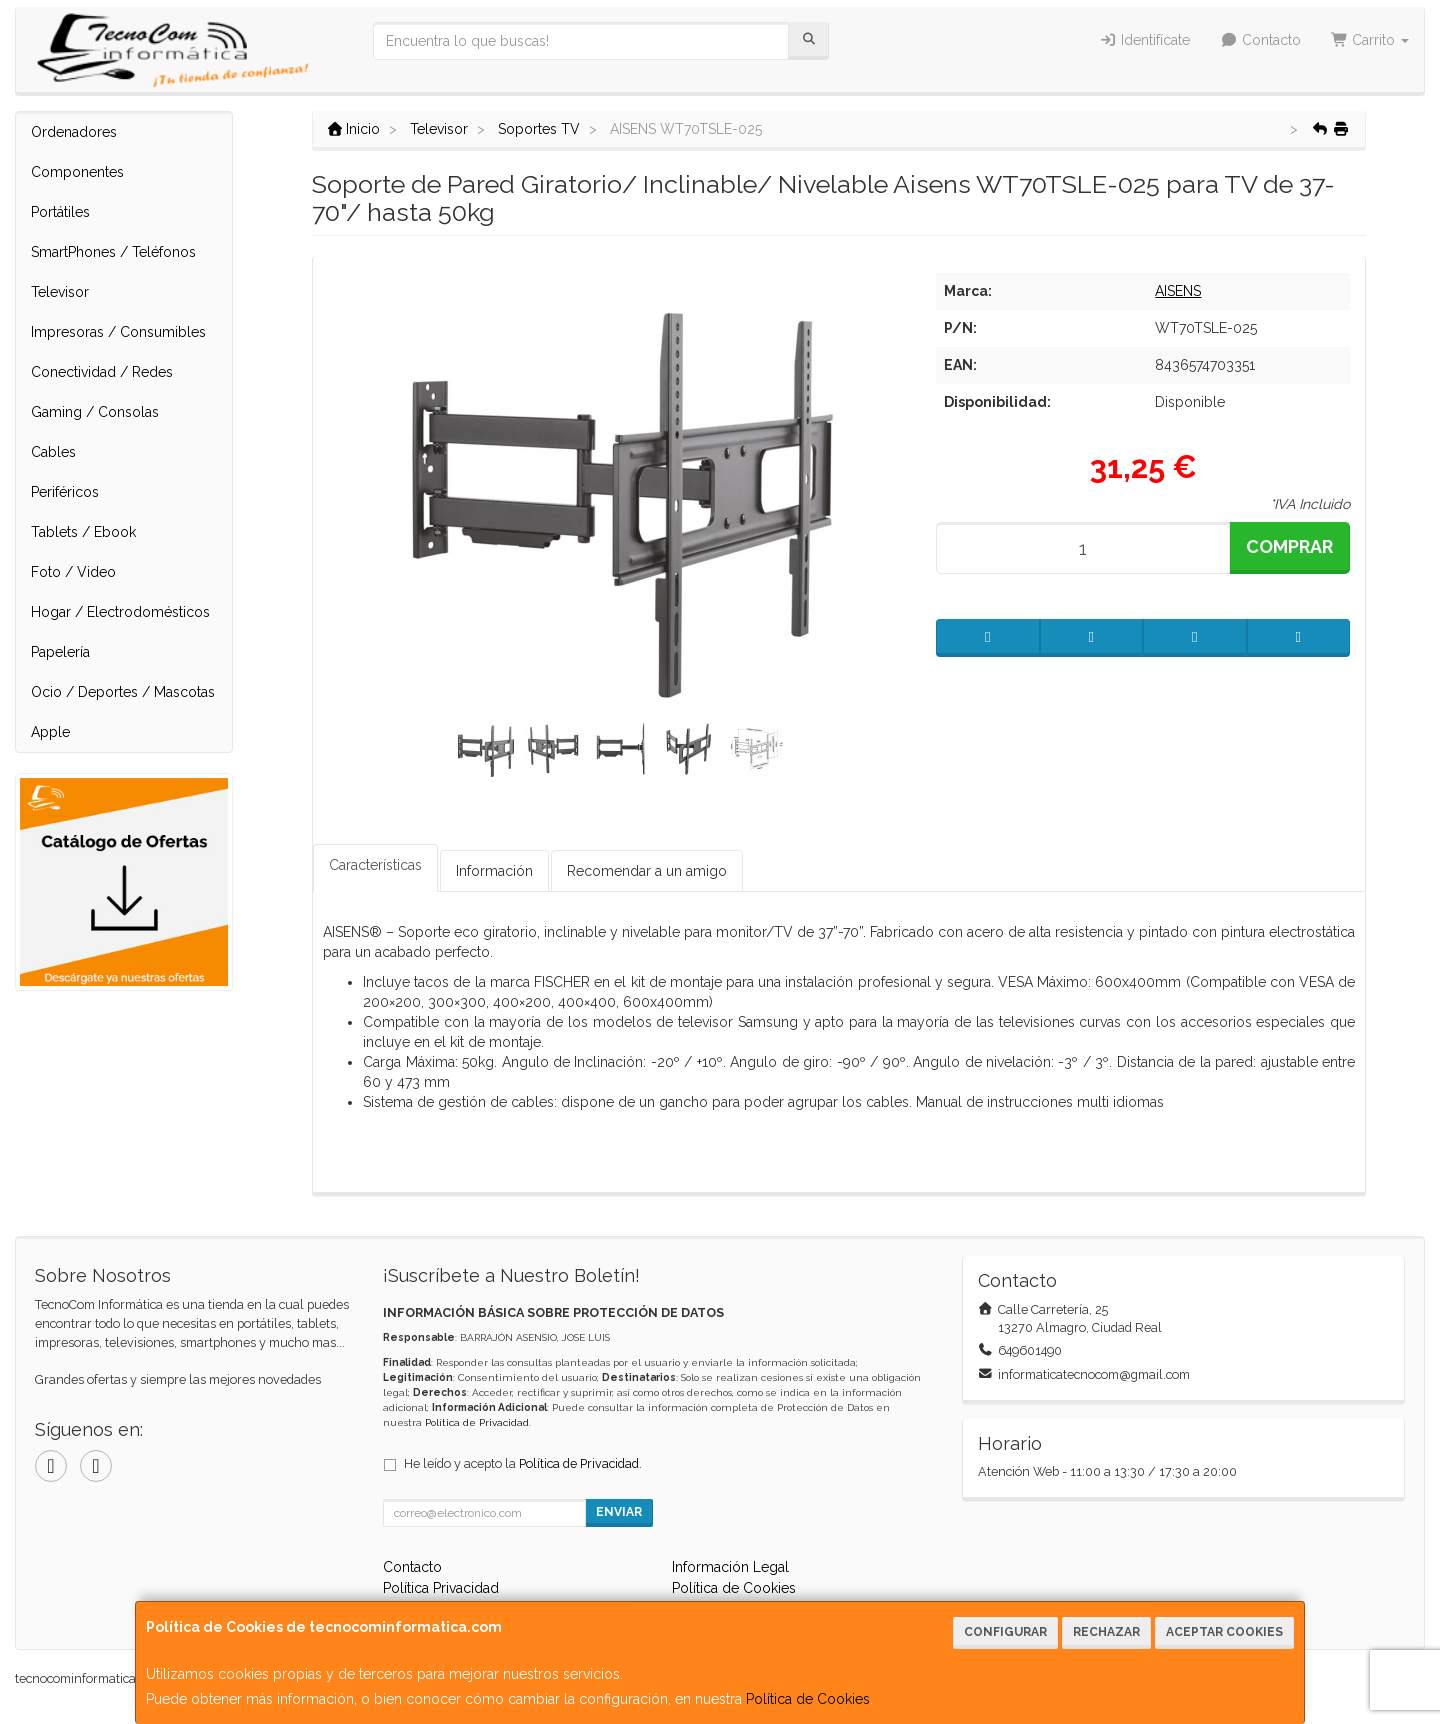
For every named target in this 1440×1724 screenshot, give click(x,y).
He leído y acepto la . (523, 1463)
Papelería (60, 652)
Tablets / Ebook (83, 532)
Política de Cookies (808, 1699)
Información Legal (730, 1567)
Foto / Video (73, 572)
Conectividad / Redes (102, 372)
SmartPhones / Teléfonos (113, 252)
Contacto (1260, 40)
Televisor (60, 292)
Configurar (1005, 1632)
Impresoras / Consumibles (118, 332)
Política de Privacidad (477, 1422)
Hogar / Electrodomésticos (120, 612)
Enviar (619, 1512)
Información (494, 871)
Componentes (77, 172)
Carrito (1370, 40)
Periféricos (65, 492)
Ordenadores (74, 132)
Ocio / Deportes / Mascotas (123, 692)
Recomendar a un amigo (647, 871)
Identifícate (1145, 40)
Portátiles (60, 212)
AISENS (1178, 291)
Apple (50, 732)
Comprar (1289, 546)
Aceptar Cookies (1224, 1632)
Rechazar (1106, 1632)
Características (375, 865)
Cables (53, 452)
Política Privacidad (441, 1588)
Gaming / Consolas (95, 412)
